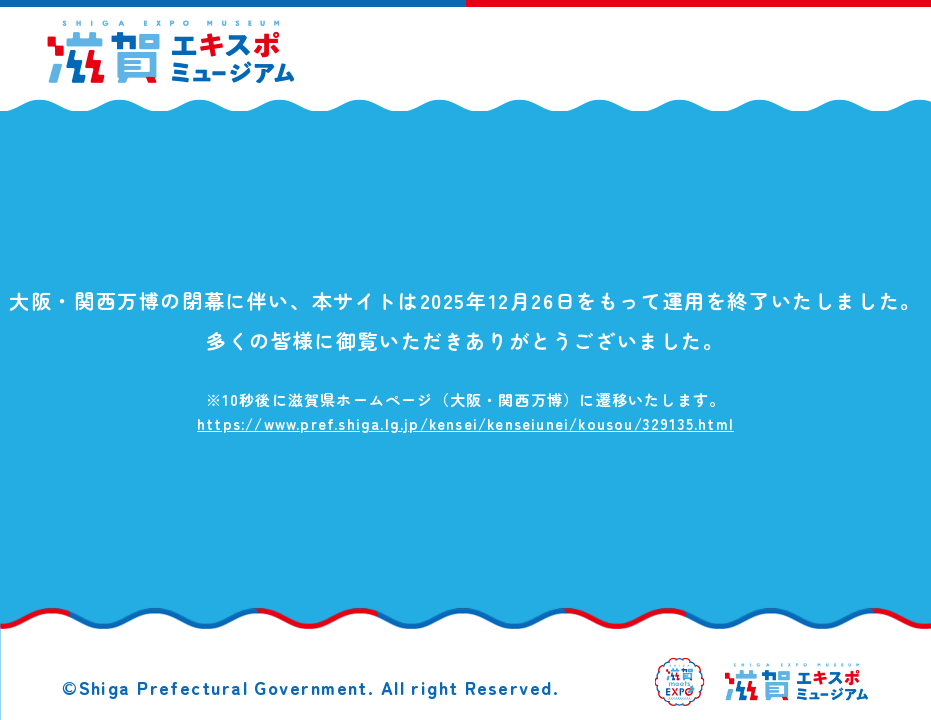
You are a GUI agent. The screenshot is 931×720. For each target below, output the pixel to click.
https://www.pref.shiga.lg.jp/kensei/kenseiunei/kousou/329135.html (465, 423)
